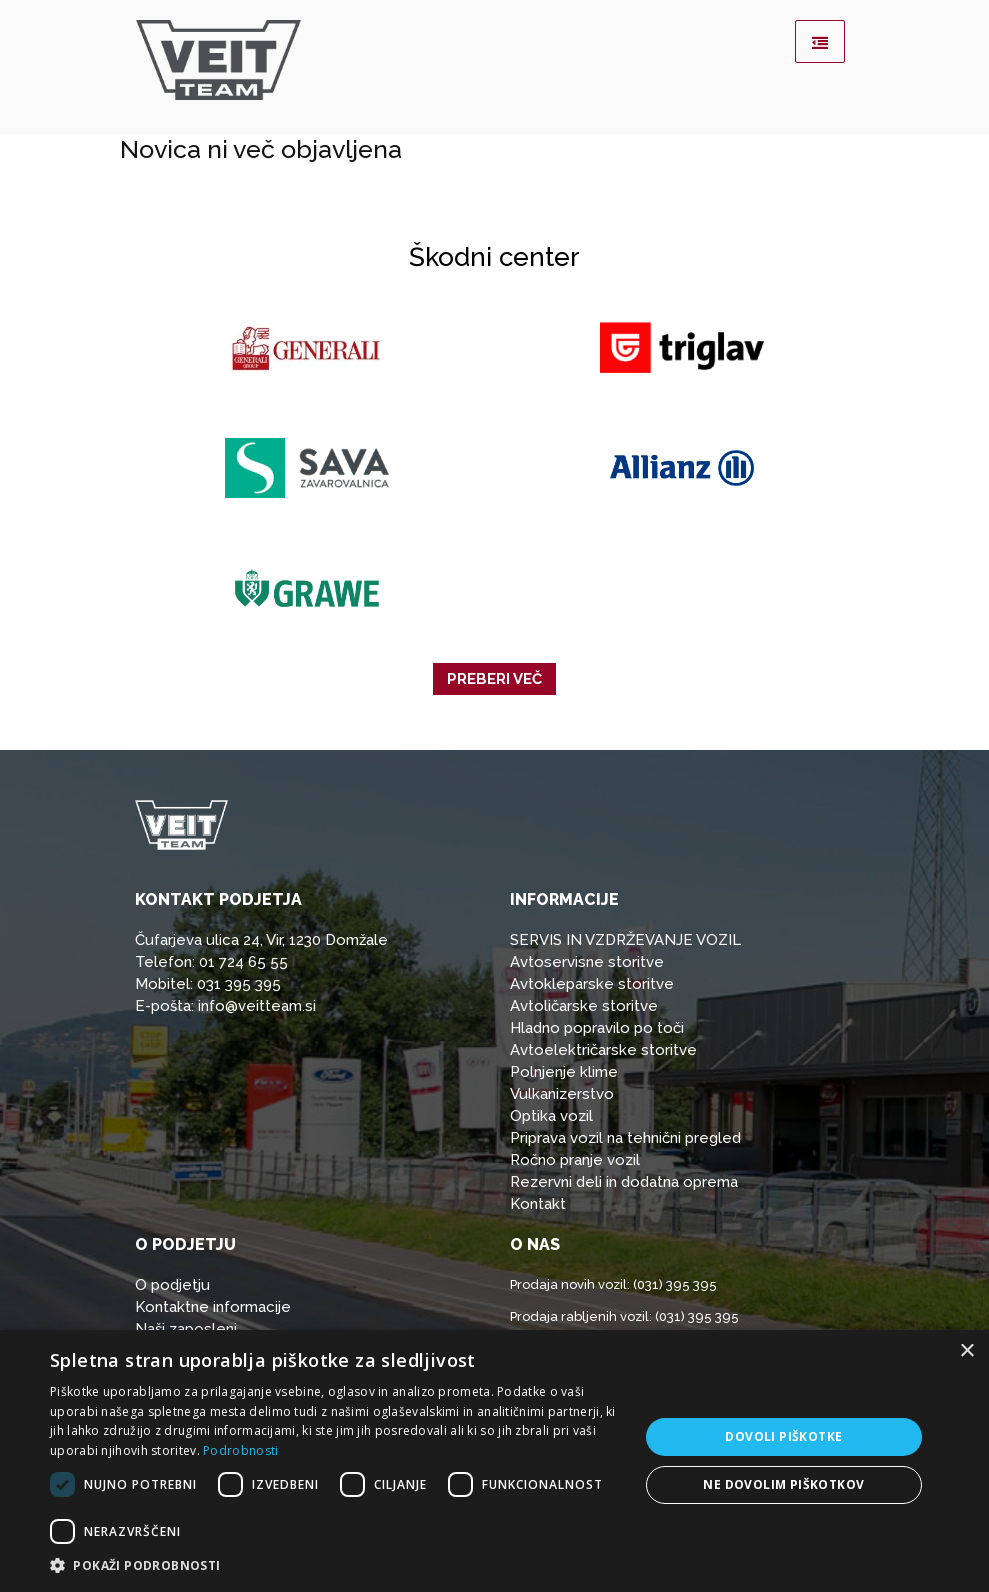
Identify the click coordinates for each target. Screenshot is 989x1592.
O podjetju (172, 1285)
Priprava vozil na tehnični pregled (625, 1138)
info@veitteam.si (257, 1006)
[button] (335, 1566)
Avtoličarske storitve (584, 1006)
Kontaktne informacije (213, 1307)
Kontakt (538, 1204)
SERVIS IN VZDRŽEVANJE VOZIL (625, 940)
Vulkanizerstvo (562, 1094)
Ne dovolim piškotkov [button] (783, 1484)
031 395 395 (239, 984)
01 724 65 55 (243, 962)
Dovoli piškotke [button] (783, 1436)
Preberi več (494, 679)
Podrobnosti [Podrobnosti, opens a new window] (240, 1450)
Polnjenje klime (564, 1072)
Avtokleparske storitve (592, 984)
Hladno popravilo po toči (597, 1028)
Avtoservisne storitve (587, 962)
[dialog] (494, 1461)
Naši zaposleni (186, 1329)
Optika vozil (551, 1116)
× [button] (966, 1351)
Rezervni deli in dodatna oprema (624, 1182)
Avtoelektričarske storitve (603, 1050)
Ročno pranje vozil (575, 1160)
